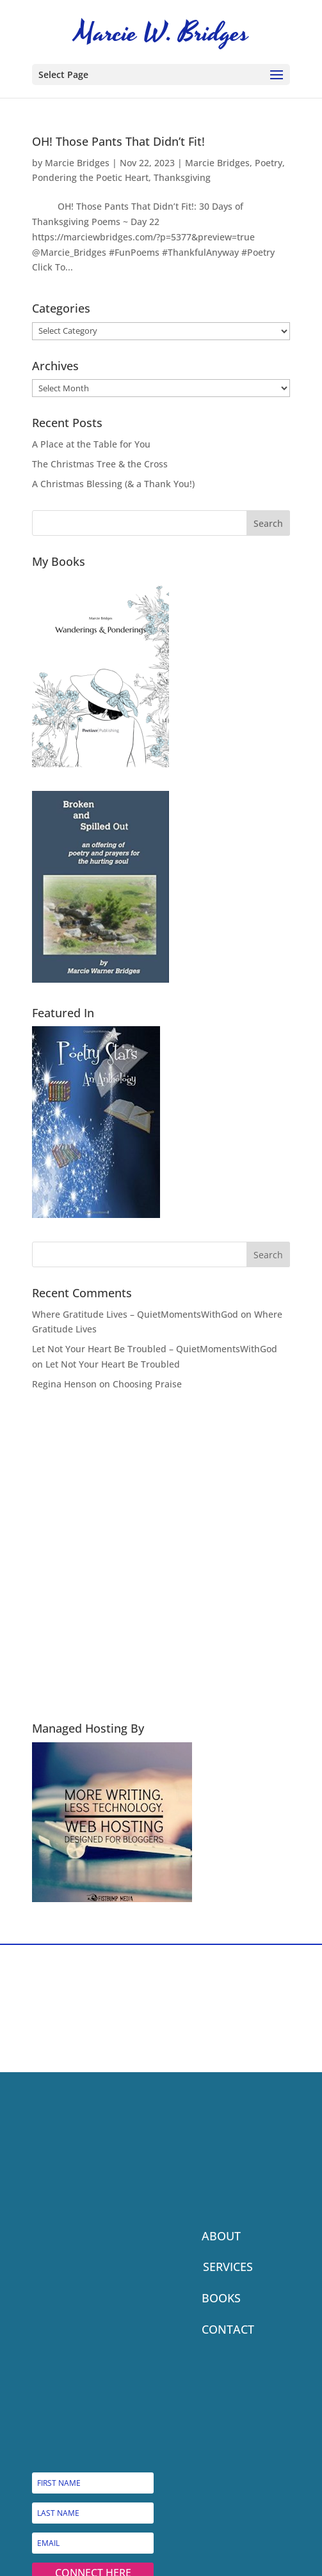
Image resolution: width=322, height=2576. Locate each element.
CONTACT (228, 2329)
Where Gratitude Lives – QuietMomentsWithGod (135, 1314)
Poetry (268, 163)
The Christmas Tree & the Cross (100, 464)
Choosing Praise (147, 1384)
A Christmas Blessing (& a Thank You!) (113, 484)
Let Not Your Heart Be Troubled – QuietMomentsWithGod (154, 1349)
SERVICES (228, 2266)
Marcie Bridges (77, 163)
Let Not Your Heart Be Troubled (112, 1364)
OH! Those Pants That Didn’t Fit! (118, 141)
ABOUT (221, 2236)
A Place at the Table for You (91, 444)
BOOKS (221, 2298)
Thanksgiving (182, 177)
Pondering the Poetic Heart (90, 177)
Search (268, 523)
